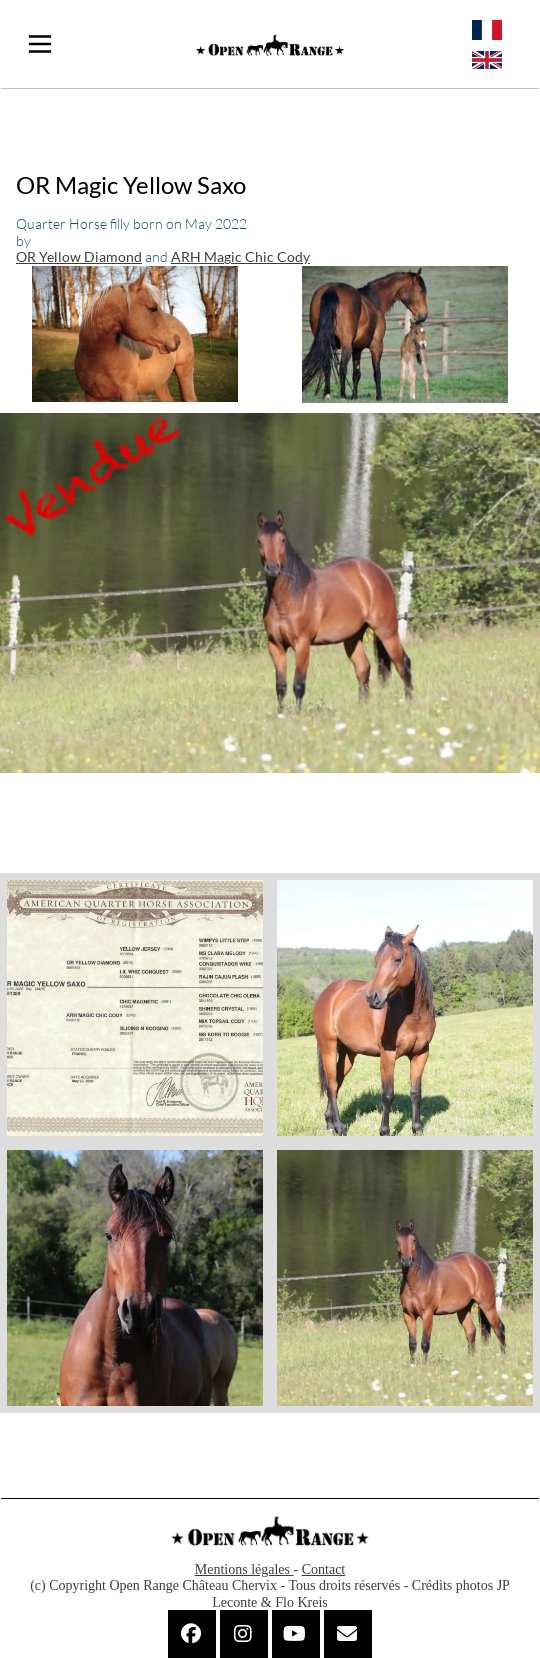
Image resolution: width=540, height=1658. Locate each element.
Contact (324, 1569)
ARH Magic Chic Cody (240, 256)
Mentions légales (244, 1569)
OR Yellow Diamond (79, 256)
